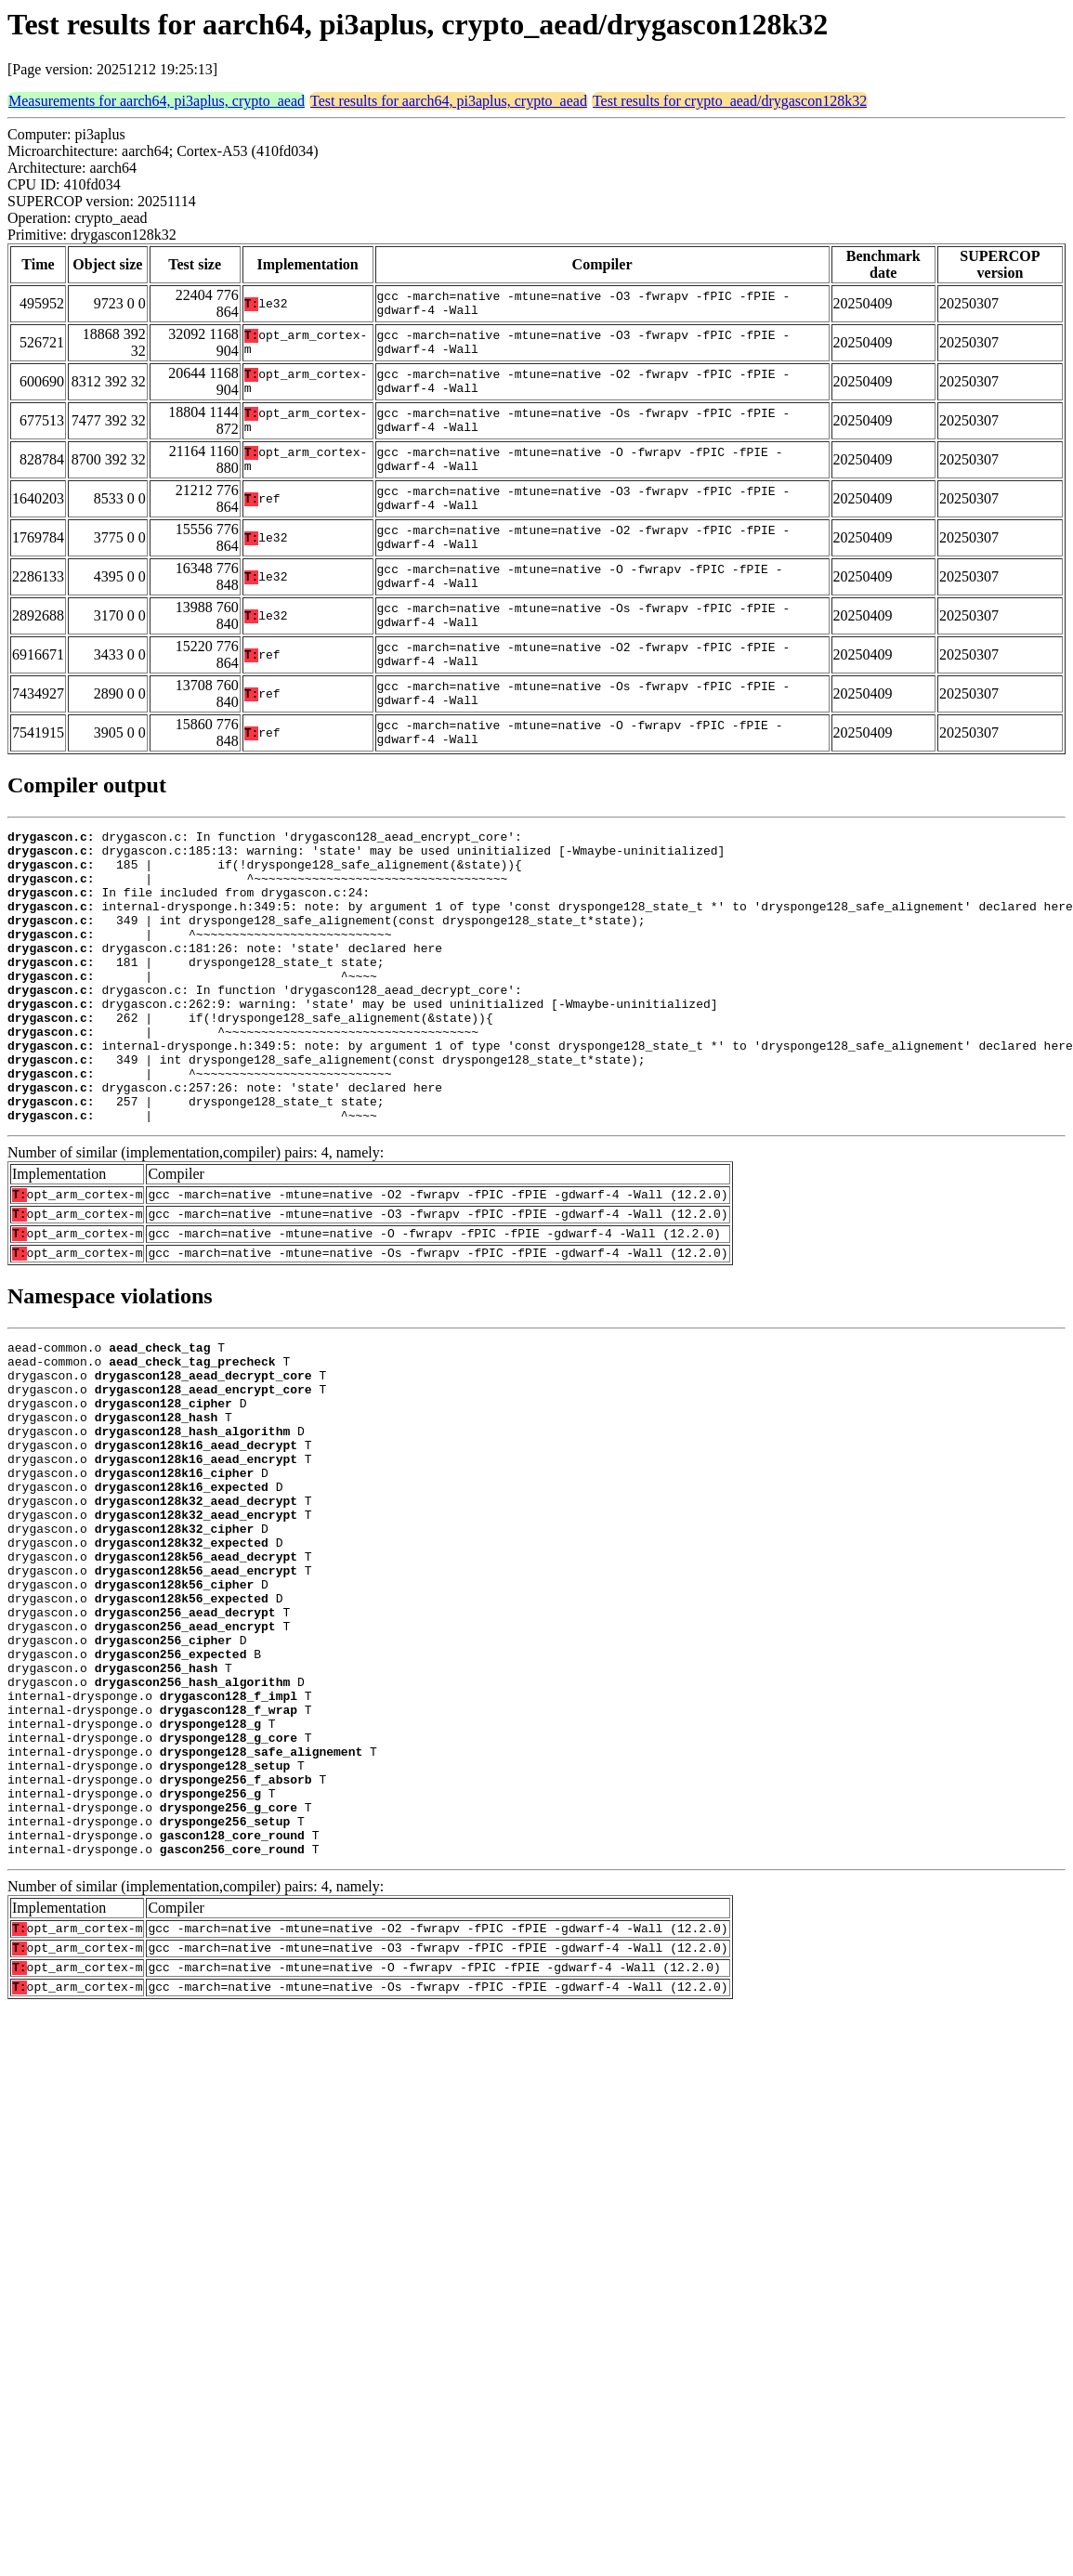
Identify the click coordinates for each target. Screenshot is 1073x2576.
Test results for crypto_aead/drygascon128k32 (730, 101)
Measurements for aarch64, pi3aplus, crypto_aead (156, 101)
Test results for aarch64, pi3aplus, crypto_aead (448, 101)
